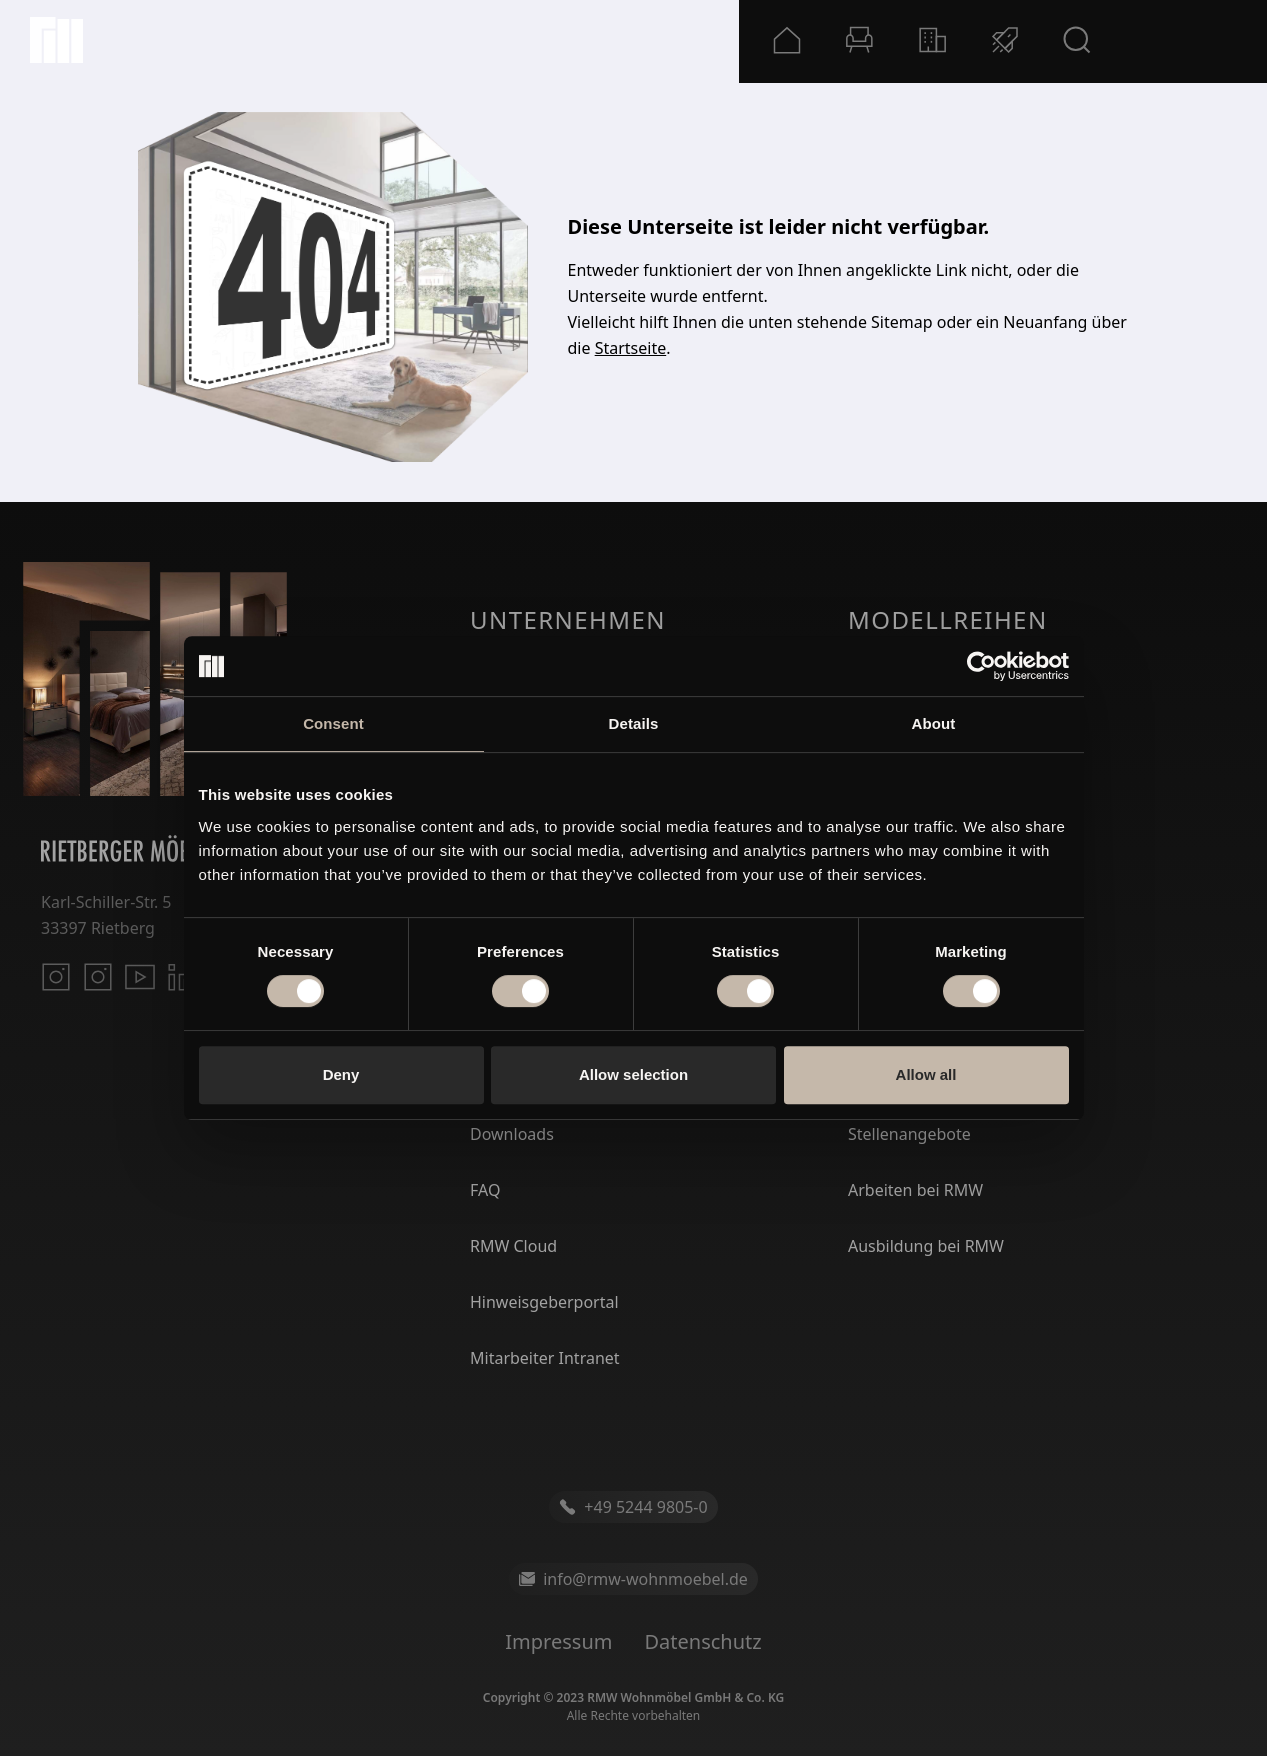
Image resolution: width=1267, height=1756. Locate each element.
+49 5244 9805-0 (633, 1507)
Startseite (631, 348)
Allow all (926, 1074)
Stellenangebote (909, 1134)
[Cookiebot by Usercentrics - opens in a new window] (981, 666)
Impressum (558, 1641)
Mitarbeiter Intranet (545, 1358)
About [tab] (934, 723)
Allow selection (633, 1074)
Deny (341, 1074)
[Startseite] (56, 40)
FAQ (485, 1190)
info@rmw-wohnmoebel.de (633, 1579)
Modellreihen (948, 619)
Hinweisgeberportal (544, 1302)
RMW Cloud (513, 1246)
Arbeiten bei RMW (915, 1190)
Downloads (512, 1134)
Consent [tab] (333, 723)
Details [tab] (634, 723)
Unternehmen (568, 619)
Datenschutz (702, 1641)
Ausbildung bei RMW (926, 1246)
